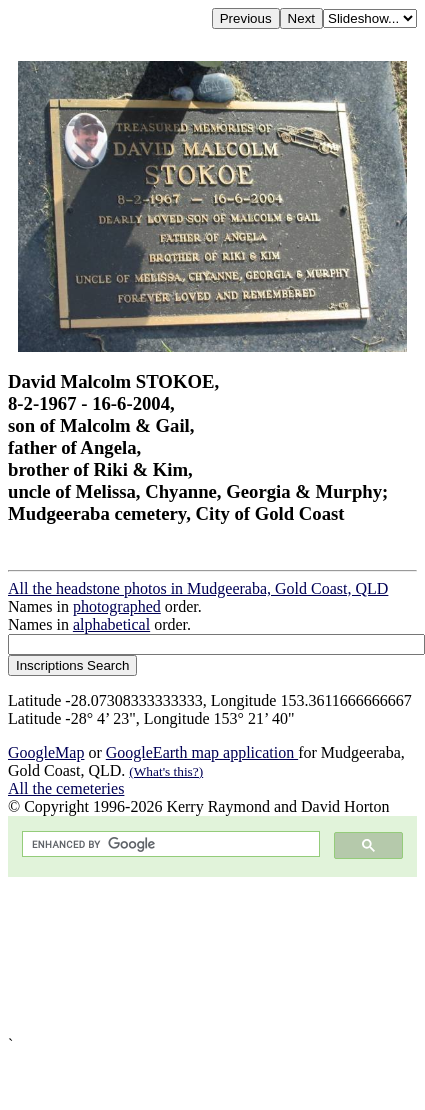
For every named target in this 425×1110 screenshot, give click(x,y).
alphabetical (111, 624)
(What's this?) (166, 771)
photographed (117, 606)
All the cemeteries (66, 788)
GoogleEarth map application (202, 752)
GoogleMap (46, 752)
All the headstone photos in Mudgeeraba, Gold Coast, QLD (198, 588)
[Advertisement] (187, 956)
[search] (169, 844)
